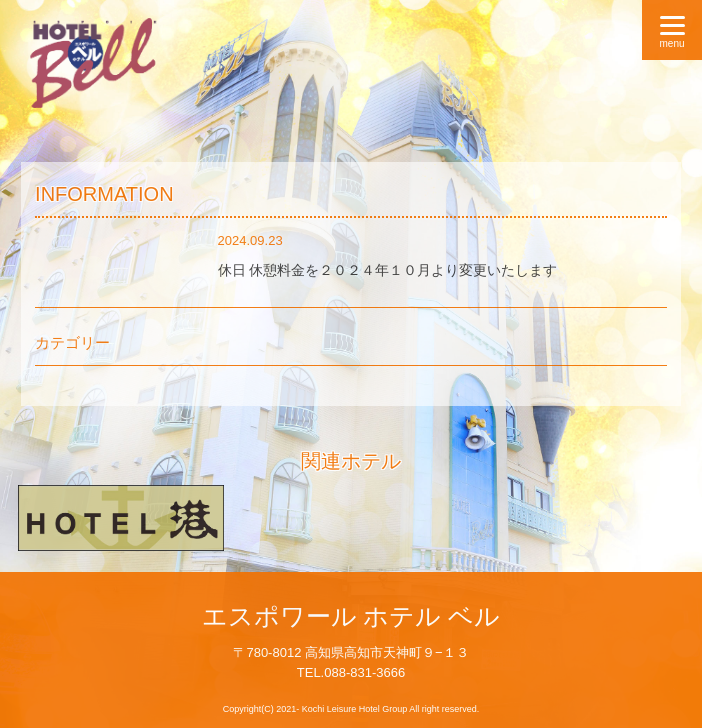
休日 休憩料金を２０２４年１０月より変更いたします (388, 270)
